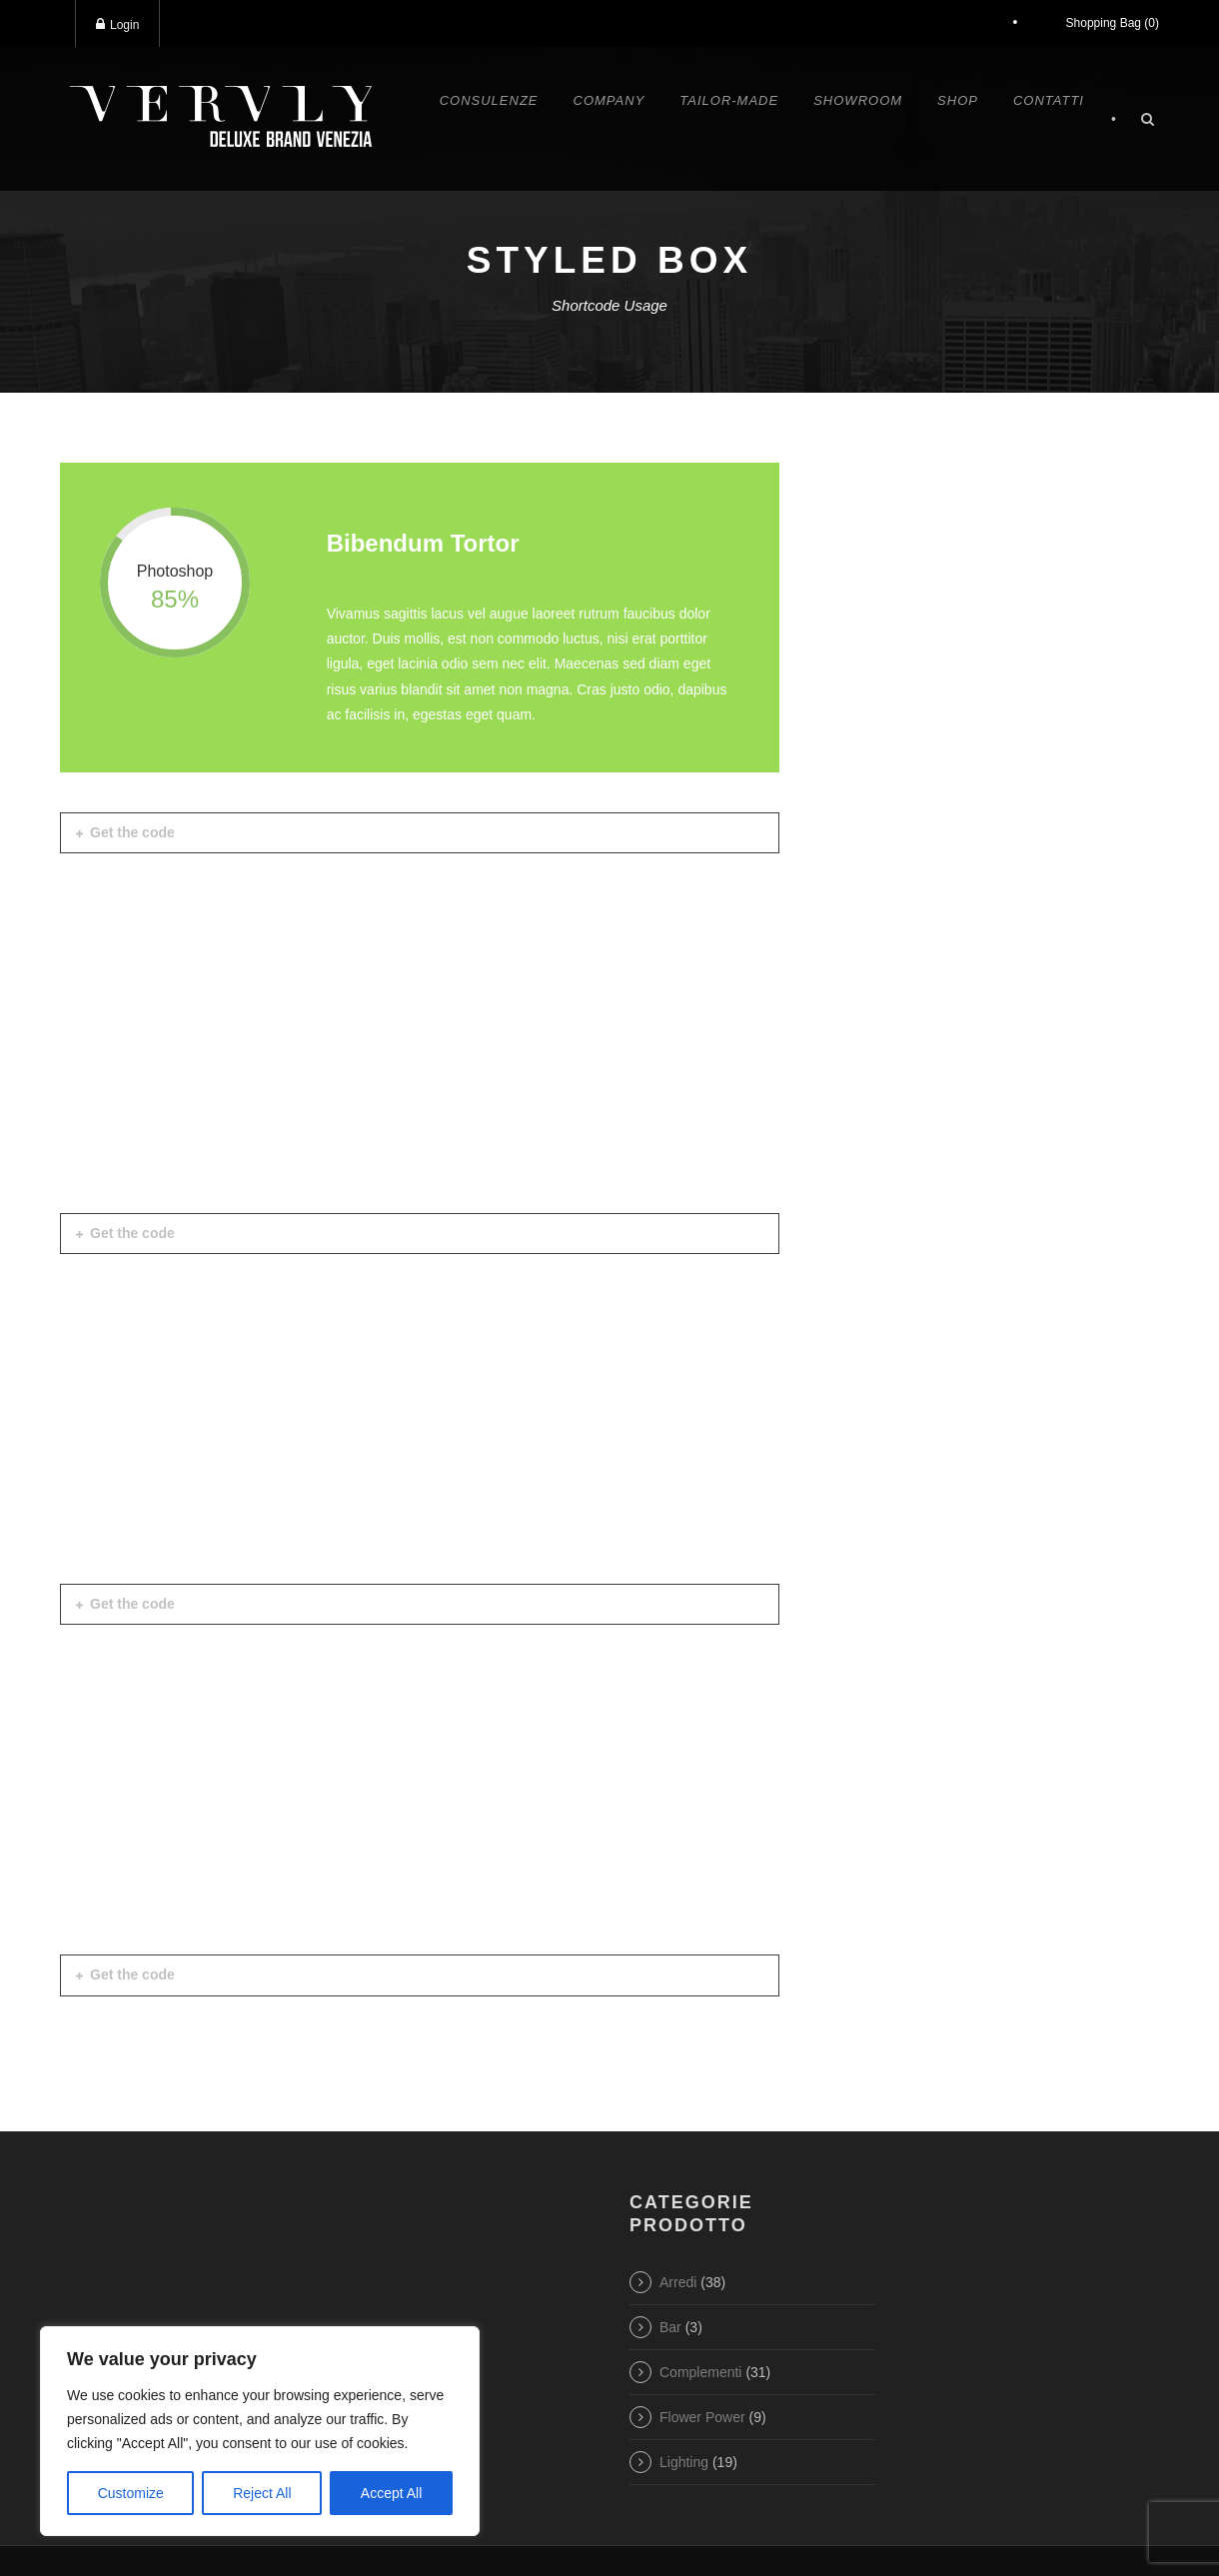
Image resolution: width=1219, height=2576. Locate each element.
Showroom (857, 100)
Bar (670, 2327)
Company (609, 100)
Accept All (391, 2493)
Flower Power (702, 2417)
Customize (131, 2493)
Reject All (262, 2493)
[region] (260, 2431)
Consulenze (489, 100)
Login (117, 24)
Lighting (683, 2462)
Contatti (1048, 100)
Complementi (700, 2372)
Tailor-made (728, 100)
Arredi (677, 2282)
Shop (957, 100)
